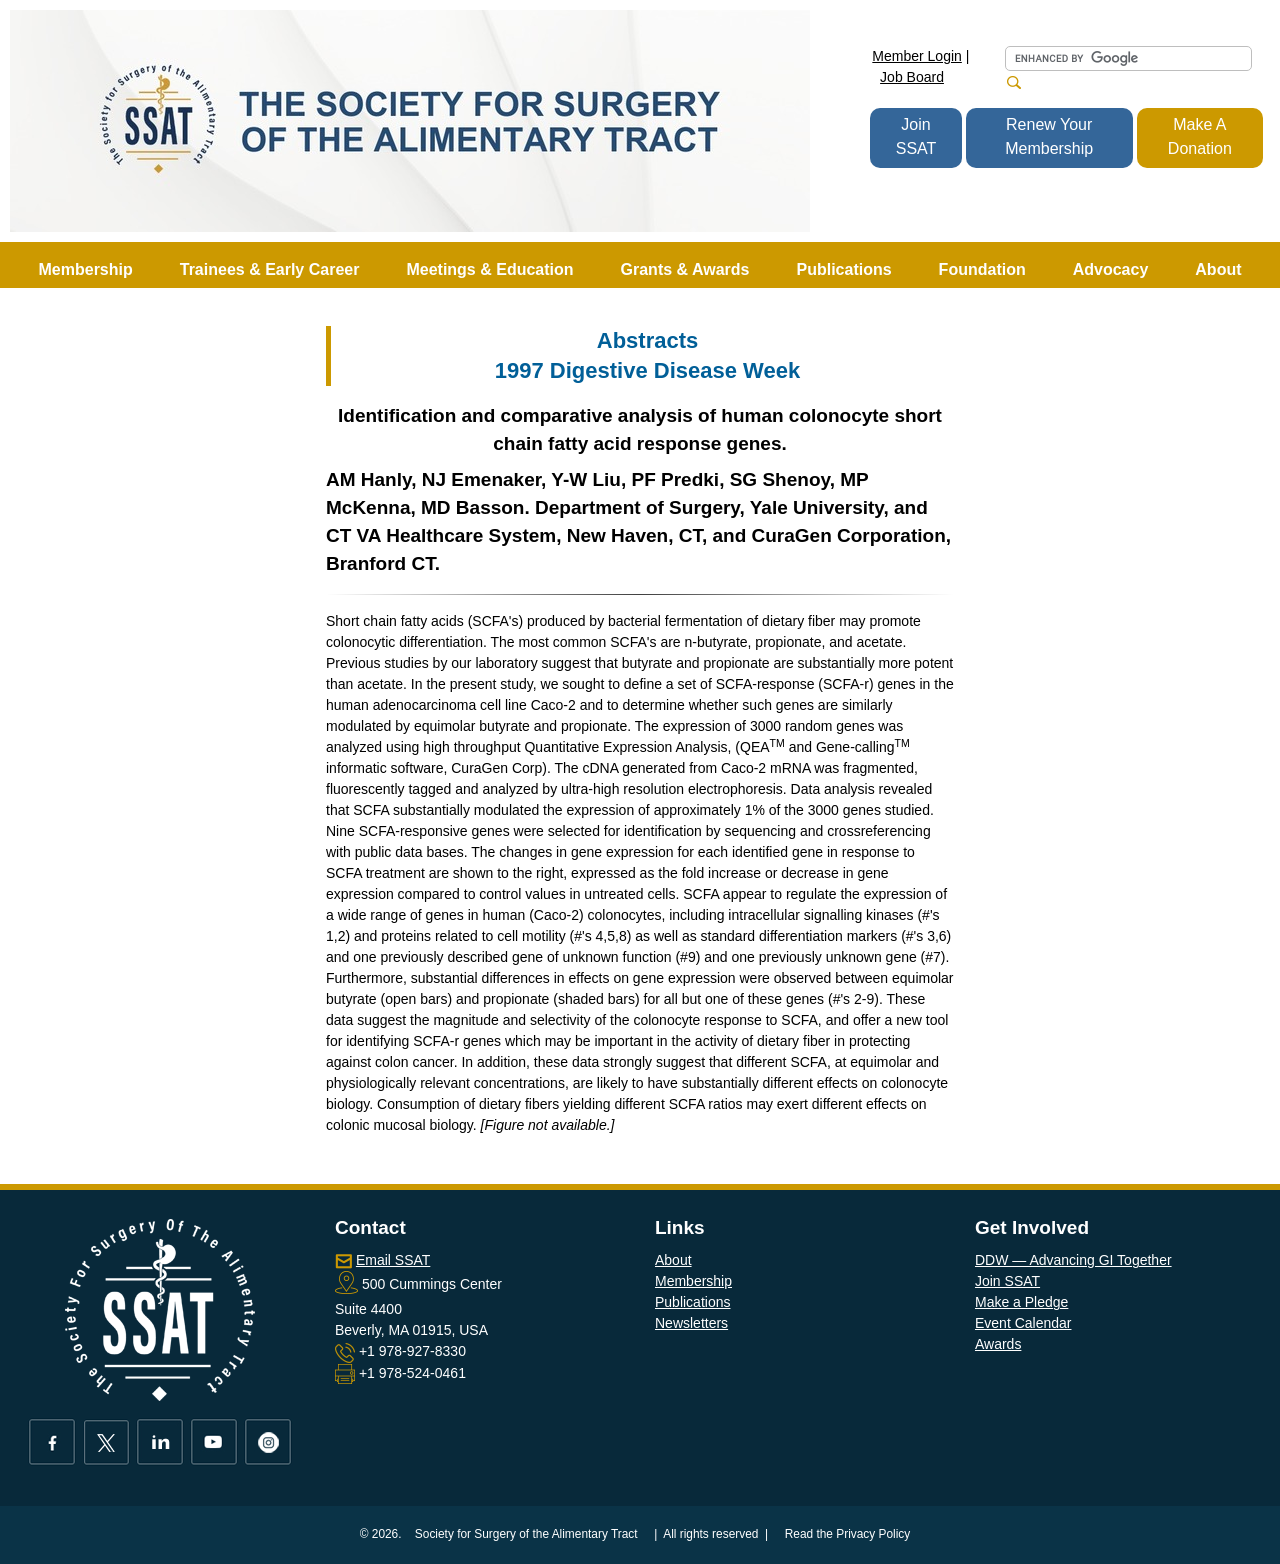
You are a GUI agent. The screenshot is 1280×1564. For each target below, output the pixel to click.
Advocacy (1111, 269)
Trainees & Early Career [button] (270, 269)
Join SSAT (916, 136)
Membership (693, 1281)
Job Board (912, 77)
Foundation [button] (982, 269)
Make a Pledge (1021, 1302)
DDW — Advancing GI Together (1073, 1260)
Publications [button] (843, 269)
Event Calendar (1023, 1323)
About (673, 1260)
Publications (693, 1302)
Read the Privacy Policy (848, 1534)
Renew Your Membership (1049, 136)
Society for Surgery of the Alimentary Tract (526, 1534)
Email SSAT (393, 1260)
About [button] (1218, 269)
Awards (998, 1344)
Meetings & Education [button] (489, 269)
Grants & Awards (685, 269)
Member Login (917, 56)
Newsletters (691, 1323)
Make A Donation (1200, 136)
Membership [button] (86, 269)
